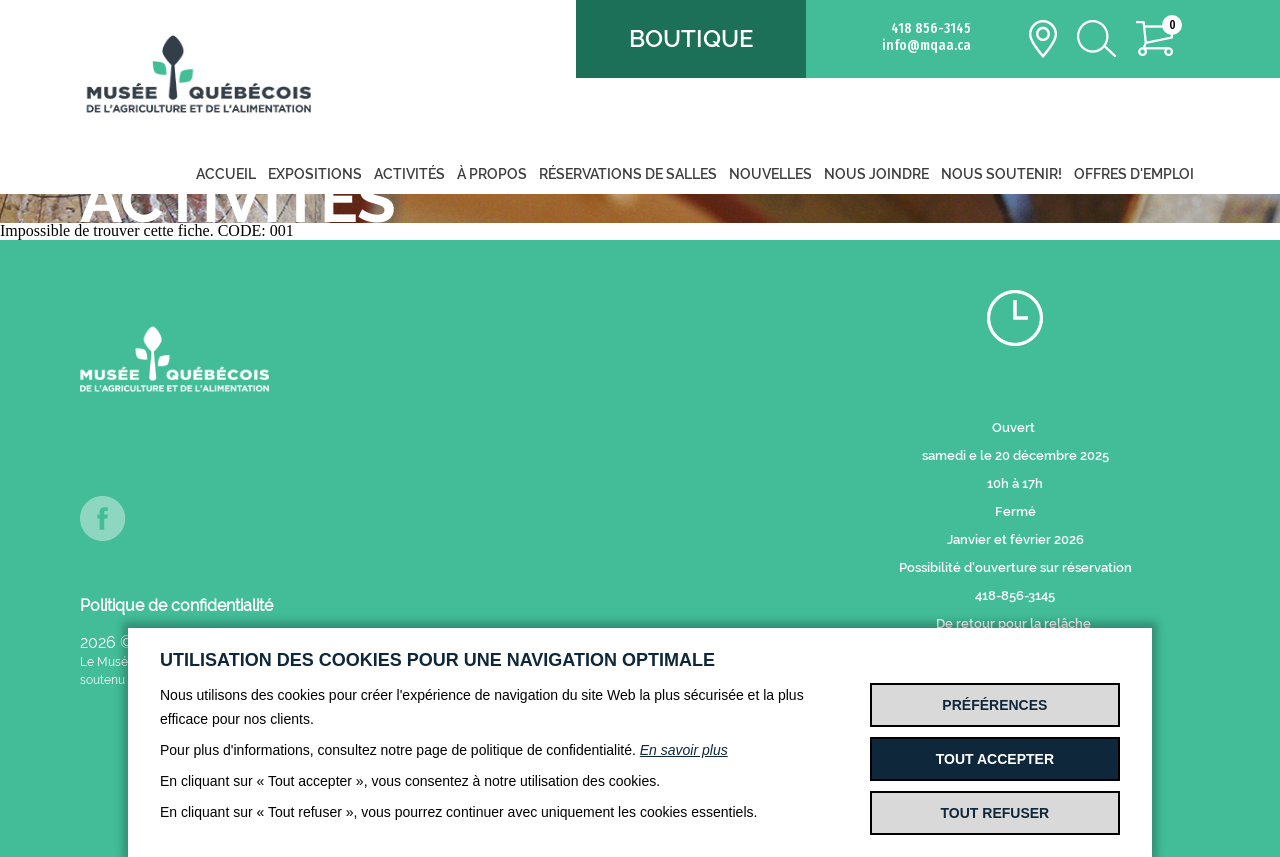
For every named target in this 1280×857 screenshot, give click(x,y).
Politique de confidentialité (176, 605)
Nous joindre (876, 174)
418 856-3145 (931, 28)
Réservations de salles (628, 174)
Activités (409, 174)
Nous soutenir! (1001, 174)
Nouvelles (770, 174)
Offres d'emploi (1134, 174)
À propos (492, 174)
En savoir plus (684, 750)
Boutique (691, 38)
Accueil (226, 174)
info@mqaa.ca (926, 45)
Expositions (315, 174)
